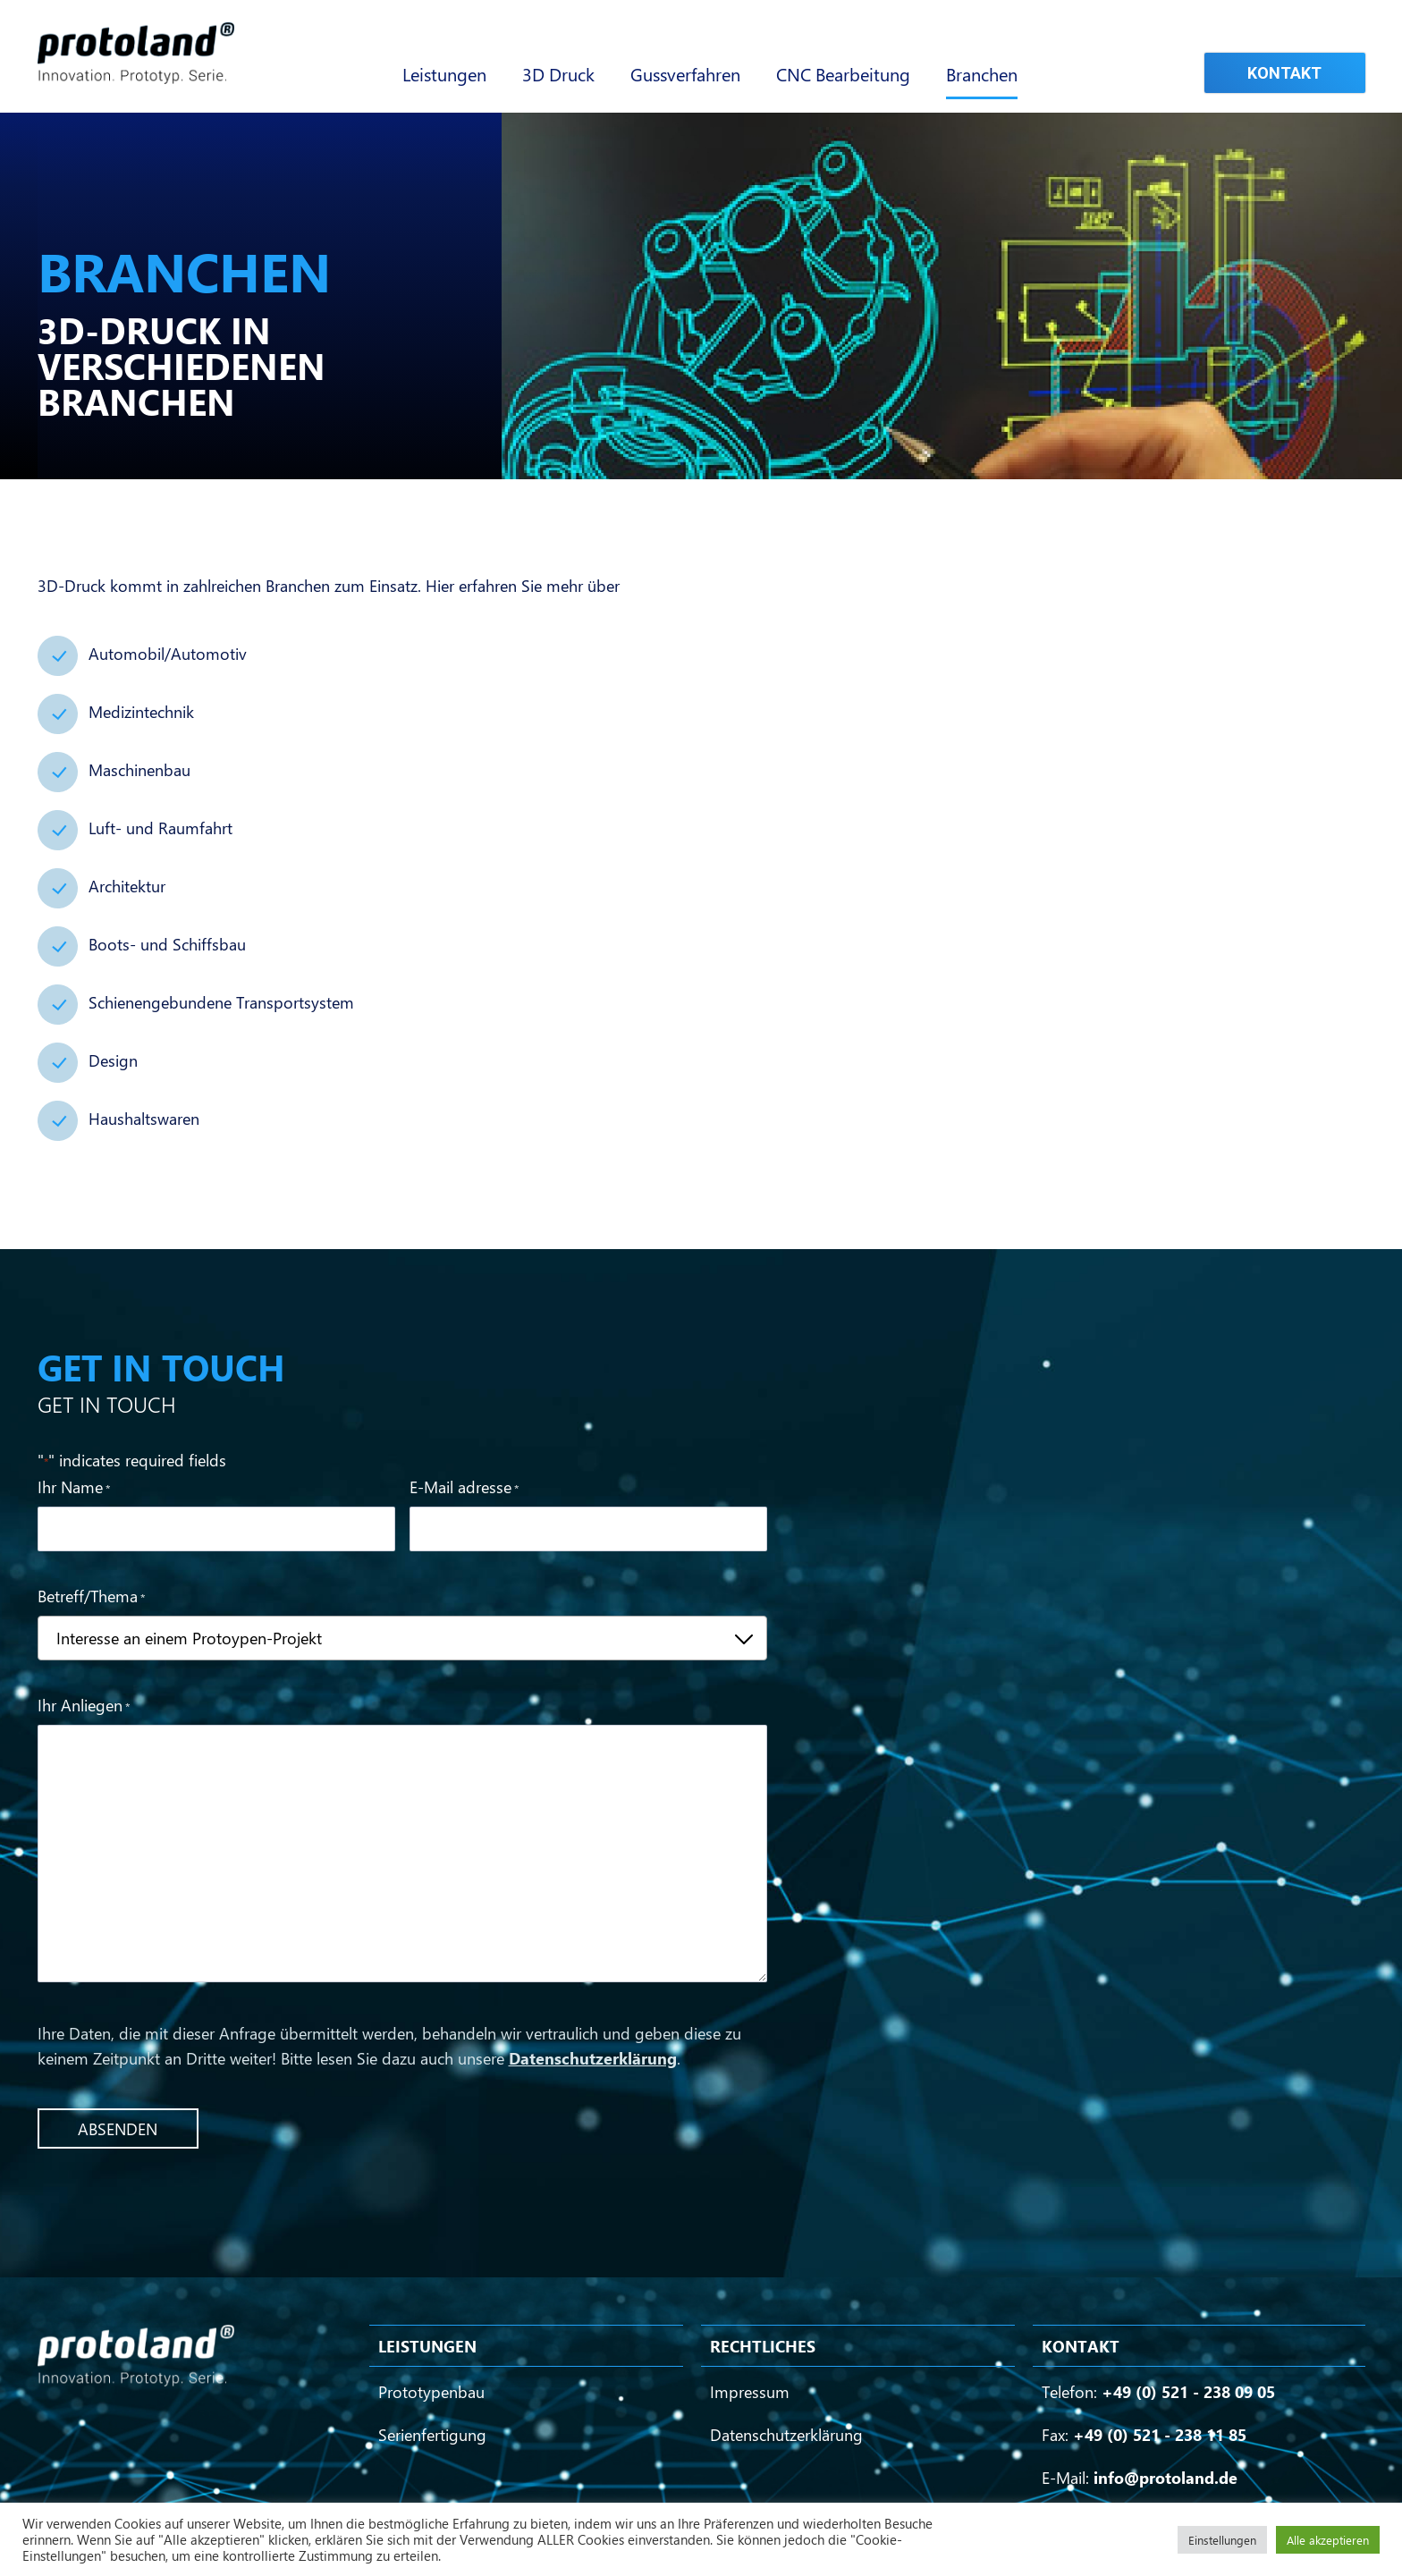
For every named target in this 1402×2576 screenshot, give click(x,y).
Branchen (982, 74)
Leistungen (444, 74)
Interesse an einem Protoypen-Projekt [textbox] (189, 1638)
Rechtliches (762, 2346)
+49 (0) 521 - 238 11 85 (1159, 2434)
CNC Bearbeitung (843, 74)
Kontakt (1284, 72)
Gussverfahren (685, 74)
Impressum (750, 2392)
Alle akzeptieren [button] (1328, 2539)
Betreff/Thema (91, 1597)
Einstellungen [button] (1222, 2539)
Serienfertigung (432, 2434)
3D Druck (558, 74)
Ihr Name (74, 1487)
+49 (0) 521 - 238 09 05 (1188, 2392)
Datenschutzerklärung (593, 2058)
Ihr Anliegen (84, 1706)
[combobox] (403, 1638)
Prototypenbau (431, 2392)
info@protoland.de (1165, 2477)
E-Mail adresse (464, 1487)
